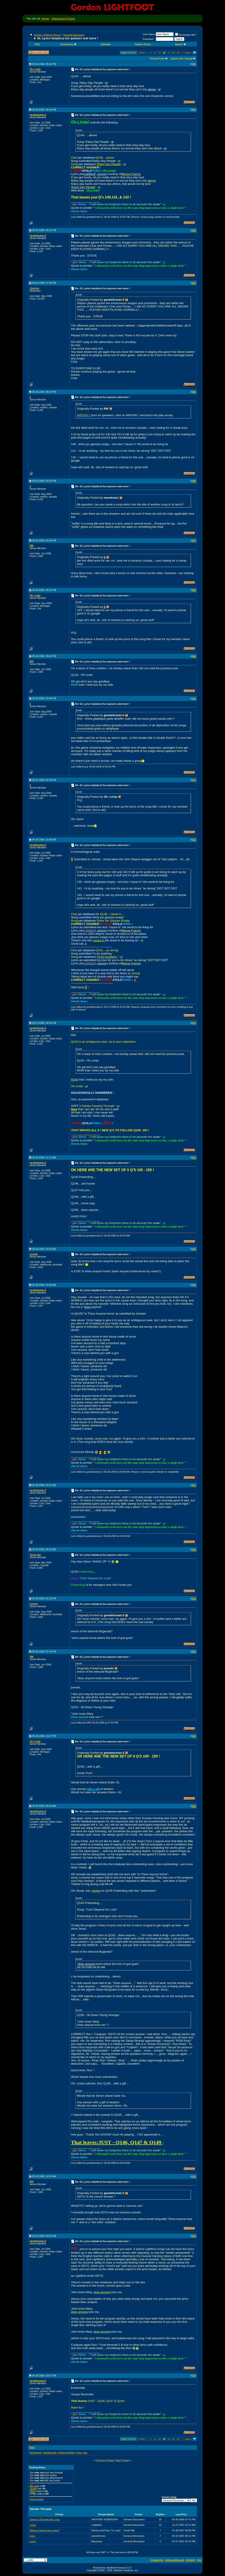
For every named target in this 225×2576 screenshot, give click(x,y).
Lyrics (33, 2525)
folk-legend (36, 2452)
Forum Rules (37, 2499)
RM (31, 545)
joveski (34, 1254)
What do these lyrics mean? (45, 2530)
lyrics (79, 2452)
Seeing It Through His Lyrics (45, 2519)
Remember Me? (185, 35)
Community (68, 44)
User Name (149, 34)
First (141, 52)
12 (159, 52)
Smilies (33, 2488)
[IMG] (33, 2491)
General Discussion (74, 35)
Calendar (105, 44)
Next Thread (122, 2460)
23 (178, 52)
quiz (85, 2452)
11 (154, 52)
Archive (190, 2560)
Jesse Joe (35, 1554)
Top (199, 2560)
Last (188, 52)
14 (168, 52)
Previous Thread (105, 2460)
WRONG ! (83, 415)
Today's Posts (142, 44)
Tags (32, 2447)
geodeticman (50, 2452)
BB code (34, 2486)
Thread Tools (157, 58)
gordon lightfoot (66, 2452)
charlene (34, 288)
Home (45, 18)
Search (180, 44)
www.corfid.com (174, 2560)
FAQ (37, 44)
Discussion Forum (63, 18)
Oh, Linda (35, 69)
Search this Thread (181, 58)
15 (173, 52)
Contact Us (157, 2560)
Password (148, 39)
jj (30, 397)
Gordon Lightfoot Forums (47, 35)
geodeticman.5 (38, 114)
